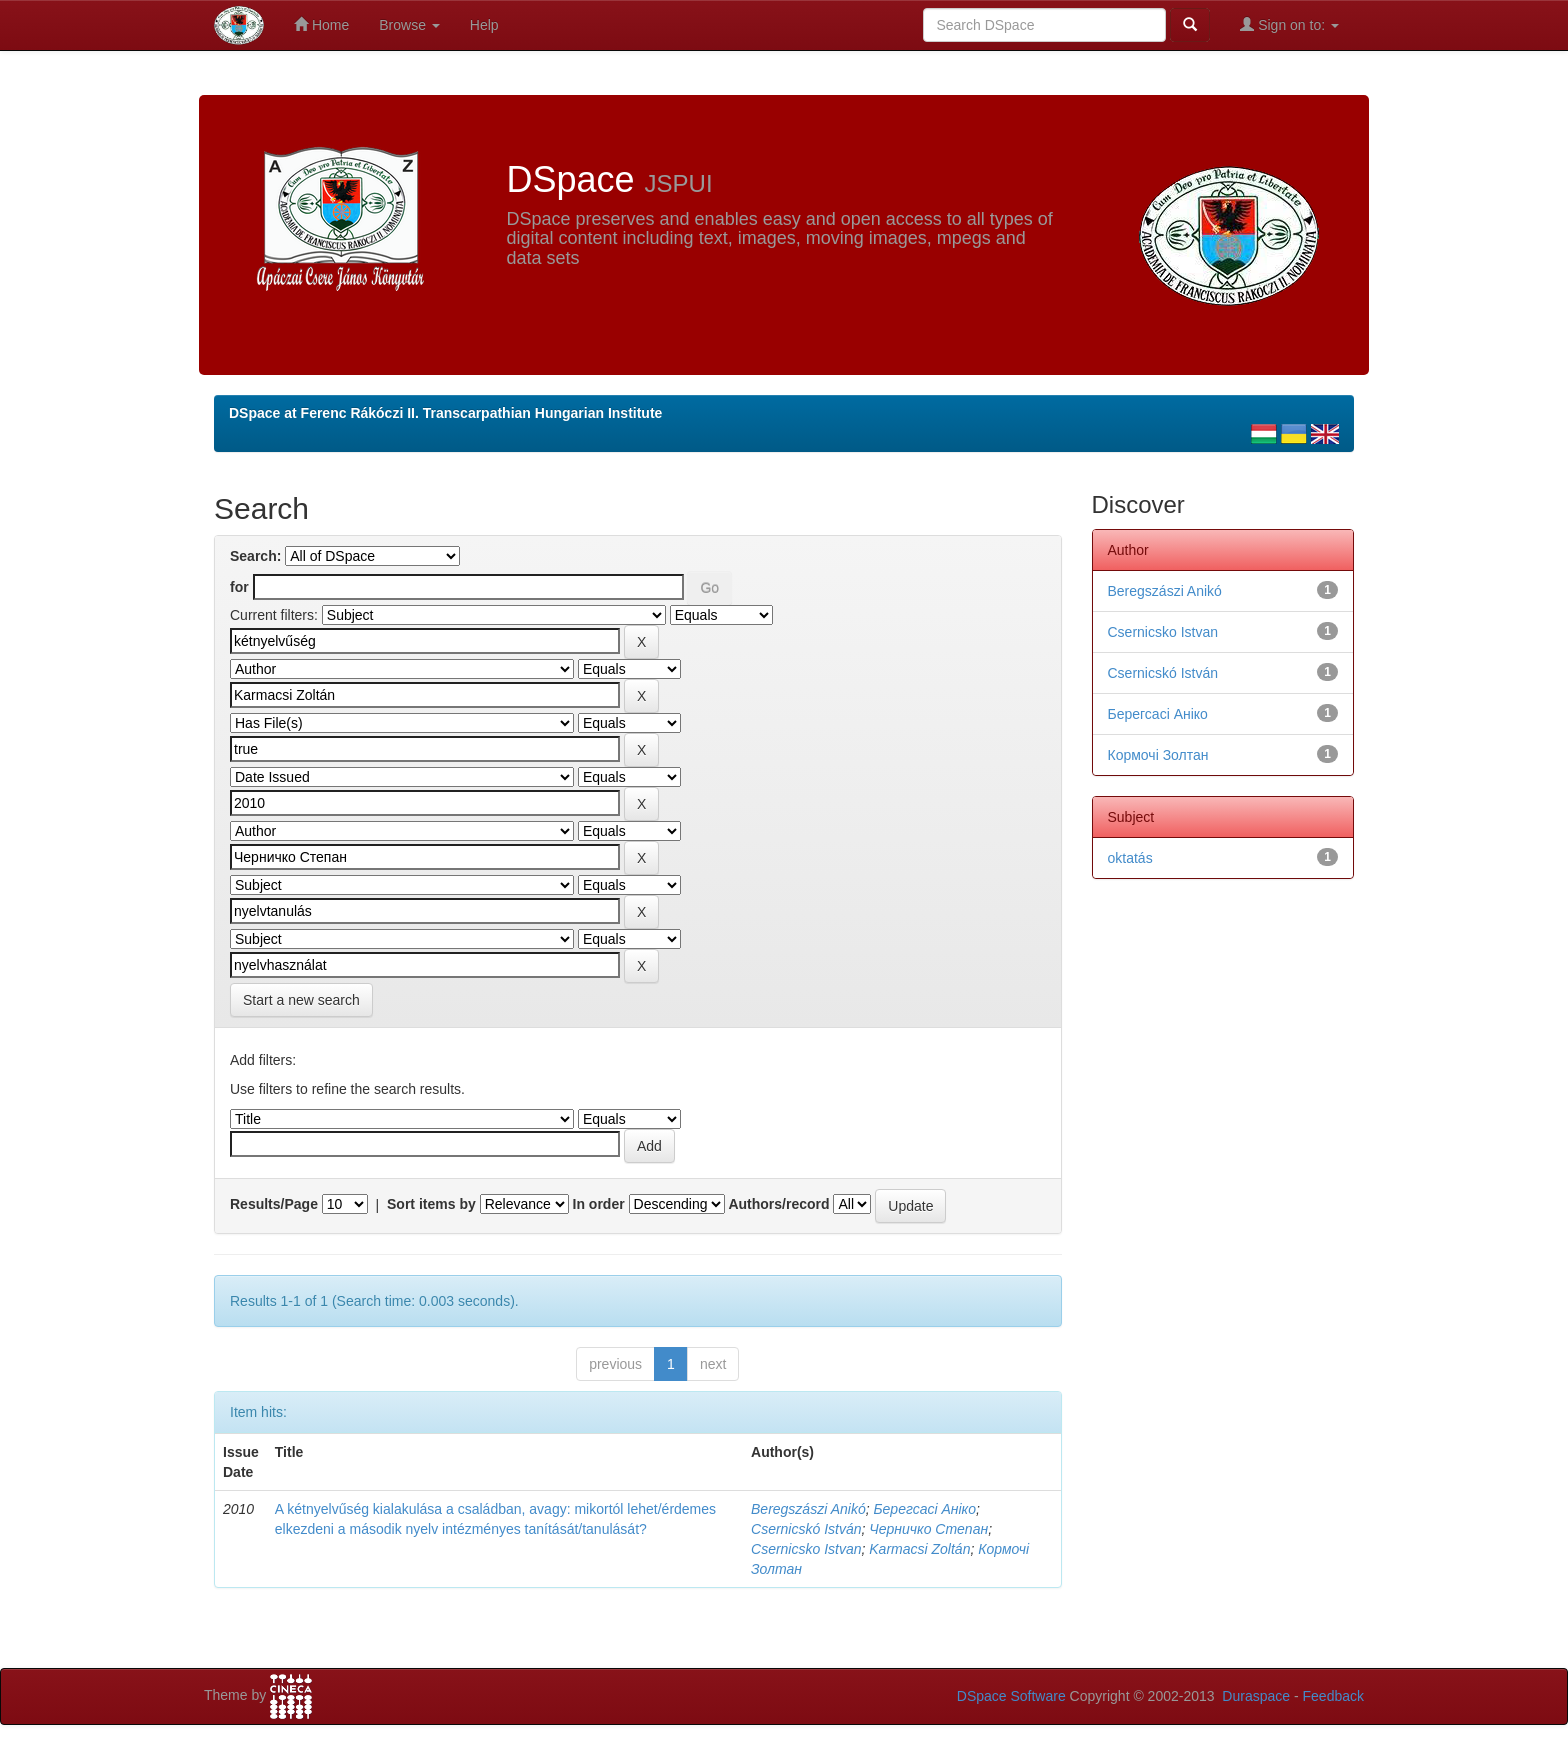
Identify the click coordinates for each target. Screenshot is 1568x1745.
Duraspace (1256, 1696)
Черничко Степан (928, 1529)
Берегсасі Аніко (924, 1509)
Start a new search (301, 1000)
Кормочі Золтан (1158, 755)
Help (484, 25)
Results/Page (274, 1204)
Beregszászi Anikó (808, 1509)
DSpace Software (1011, 1696)
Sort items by (431, 1204)
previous (615, 1364)
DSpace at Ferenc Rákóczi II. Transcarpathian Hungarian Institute (445, 413)
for (239, 587)
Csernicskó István (806, 1529)
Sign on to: (1289, 24)
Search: (255, 556)
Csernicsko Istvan (806, 1549)
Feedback (1333, 1696)
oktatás (1130, 858)
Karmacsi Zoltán (919, 1549)
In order (599, 1204)
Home (321, 24)
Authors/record (778, 1204)
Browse (409, 25)
